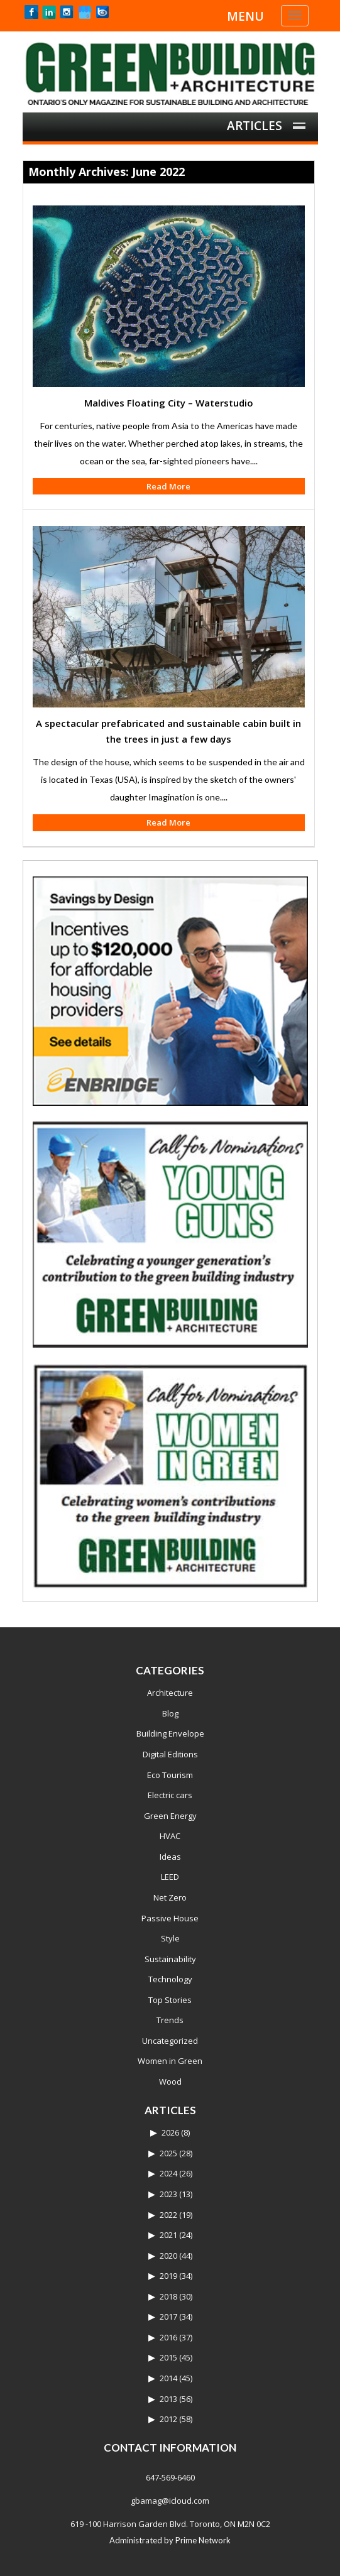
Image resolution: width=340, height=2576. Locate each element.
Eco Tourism (170, 1775)
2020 (168, 2255)
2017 (168, 2316)
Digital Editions (170, 1754)
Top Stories (170, 2000)
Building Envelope (170, 1733)
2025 (168, 2153)
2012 (168, 2419)
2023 (168, 2194)
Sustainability (170, 1959)
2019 (168, 2275)
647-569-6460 (170, 2477)
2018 (168, 2296)
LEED (170, 1876)
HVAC (170, 1836)
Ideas (170, 1856)
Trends (170, 2020)
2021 (168, 2234)
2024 (168, 2173)
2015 (168, 2357)
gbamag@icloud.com (170, 2500)
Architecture (170, 1692)
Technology (170, 1979)
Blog (170, 1713)
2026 (170, 2132)
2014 (168, 2378)
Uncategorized (170, 2040)
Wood (170, 2081)
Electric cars (170, 1795)
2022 (168, 2214)
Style (170, 1938)
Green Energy (170, 1815)
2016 (168, 2337)
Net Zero (170, 1897)
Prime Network (203, 2540)
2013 (168, 2398)
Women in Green (170, 2060)
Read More (168, 486)
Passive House (170, 1918)
